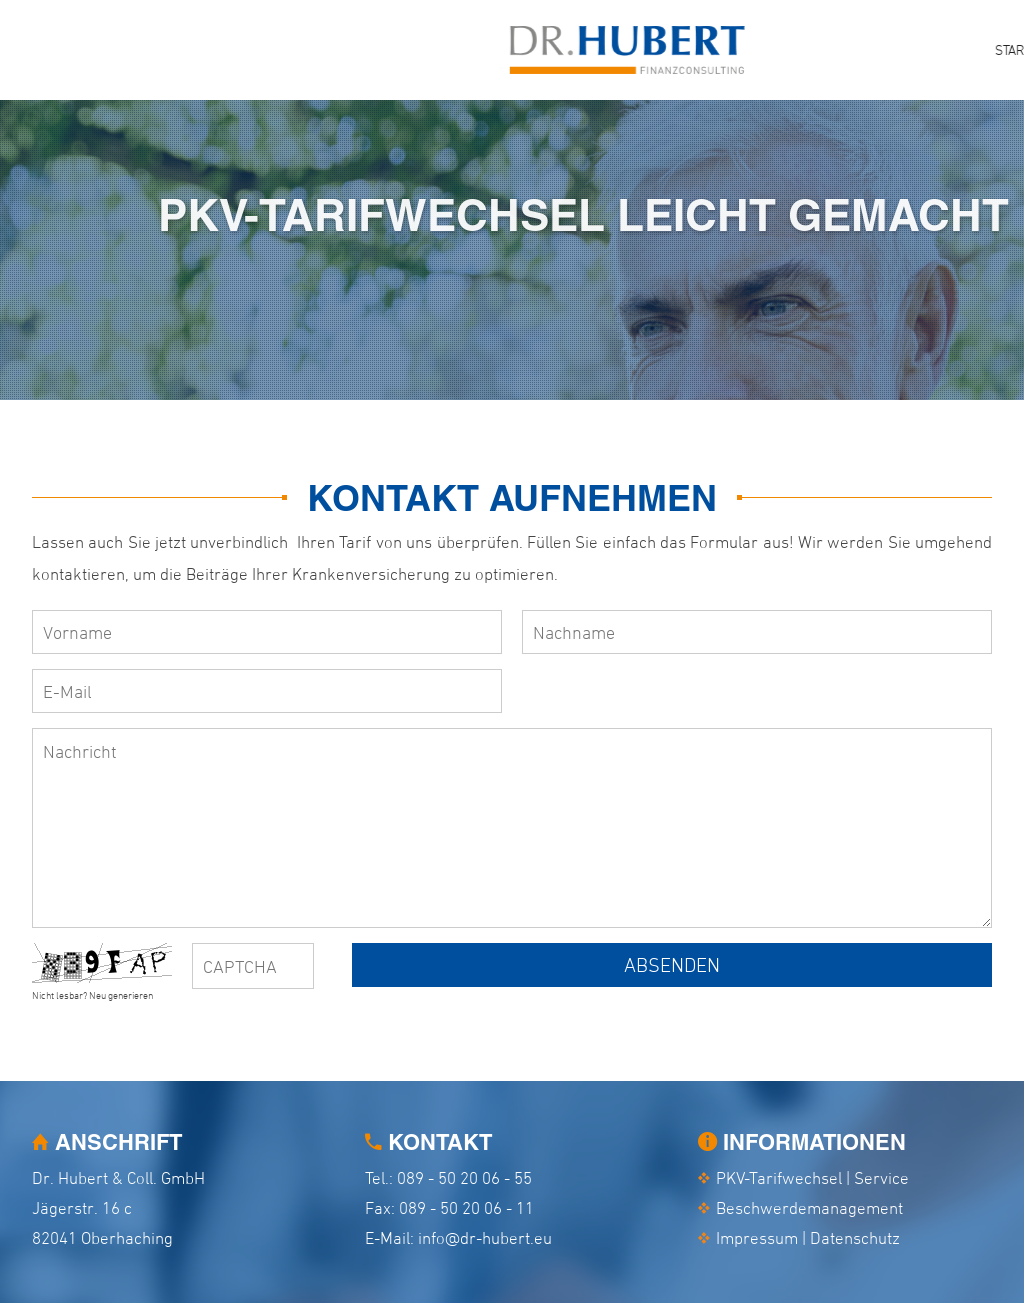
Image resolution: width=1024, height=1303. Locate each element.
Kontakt (953, 49)
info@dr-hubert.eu (485, 1238)
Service (766, 49)
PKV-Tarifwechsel (648, 49)
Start (537, 49)
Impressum (757, 1238)
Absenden (672, 965)
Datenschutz (855, 1238)
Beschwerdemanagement (809, 1208)
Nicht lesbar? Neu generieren (92, 995)
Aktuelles (859, 49)
